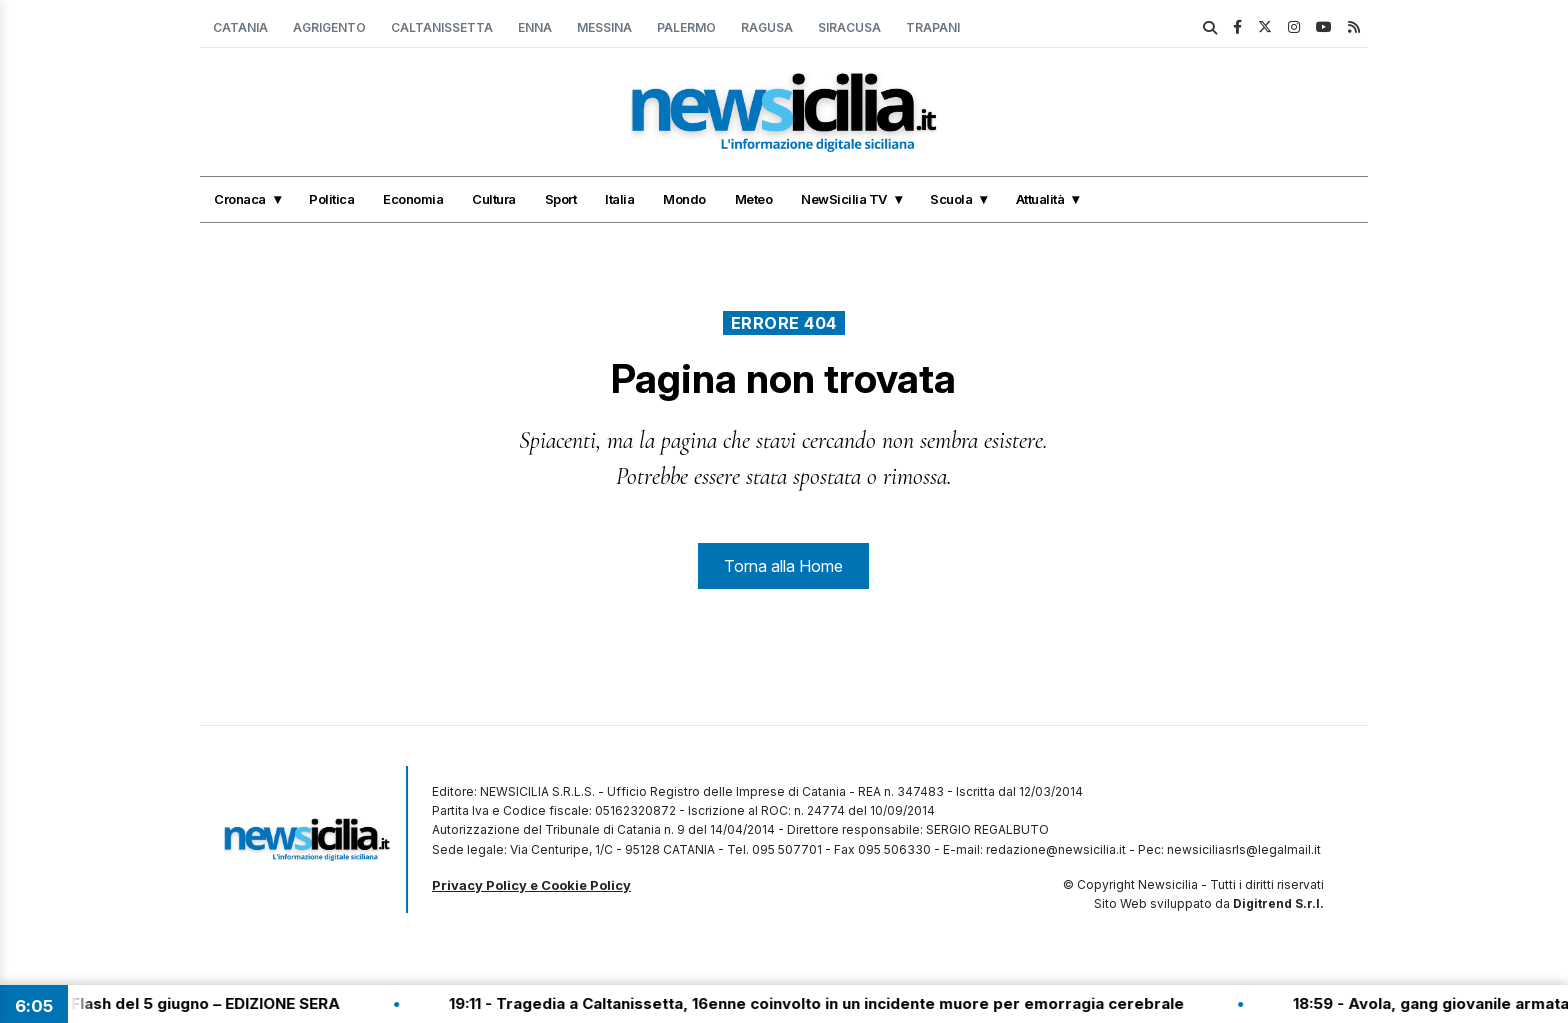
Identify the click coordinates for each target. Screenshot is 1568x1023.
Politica (331, 199)
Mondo (684, 199)
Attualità (1040, 199)
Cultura (494, 199)
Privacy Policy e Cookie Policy (531, 885)
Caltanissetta (442, 27)
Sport (561, 199)
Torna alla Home (783, 566)
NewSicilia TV (844, 199)
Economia (413, 199)
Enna (535, 27)
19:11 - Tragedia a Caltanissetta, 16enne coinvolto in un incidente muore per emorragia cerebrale (832, 1003)
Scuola (951, 199)
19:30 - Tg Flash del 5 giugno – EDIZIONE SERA (181, 1003)
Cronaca (240, 199)
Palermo (686, 27)
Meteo (754, 199)
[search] (1210, 28)
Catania (240, 27)
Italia (619, 199)
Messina (604, 27)
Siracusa (849, 27)
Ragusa (767, 27)
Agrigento (329, 27)
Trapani (933, 27)
